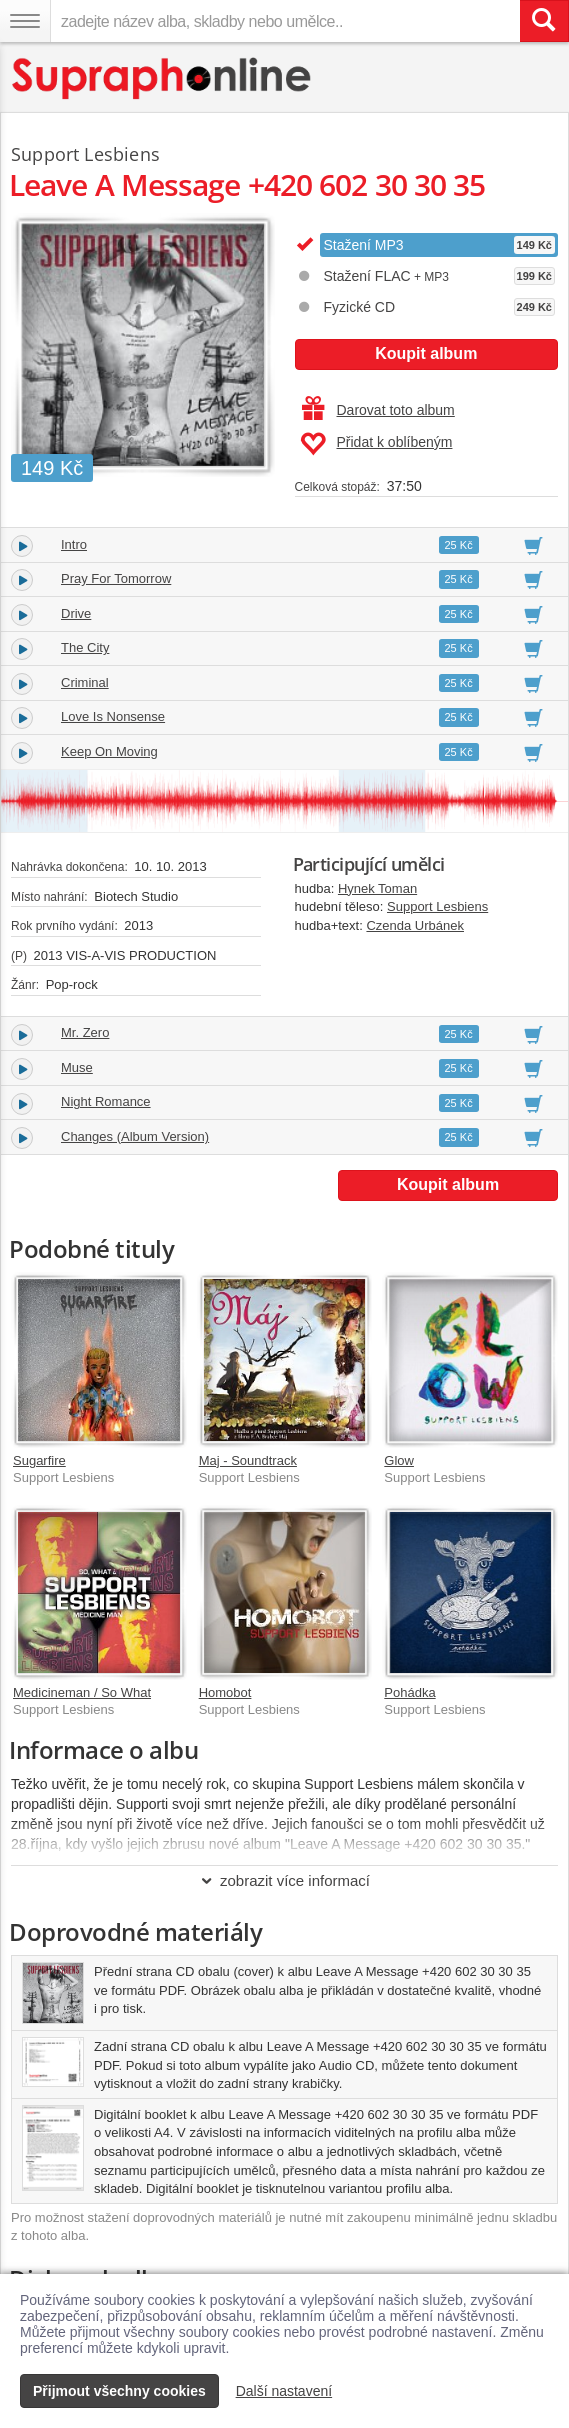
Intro (74, 544)
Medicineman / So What (82, 1692)
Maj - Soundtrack (248, 1460)
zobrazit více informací (284, 1880)
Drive (76, 613)
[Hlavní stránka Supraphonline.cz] (162, 78)
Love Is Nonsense (113, 716)
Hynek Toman (377, 888)
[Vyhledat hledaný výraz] (544, 21)
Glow (399, 1460)
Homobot (225, 1692)
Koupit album (426, 353)
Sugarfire (39, 1460)
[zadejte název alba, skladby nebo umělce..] (285, 21)
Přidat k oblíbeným (376, 444)
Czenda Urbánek (415, 925)
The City (85, 647)
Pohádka (409, 1692)
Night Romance (106, 1101)
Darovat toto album (378, 410)
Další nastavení (284, 2391)
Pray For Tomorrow (116, 578)
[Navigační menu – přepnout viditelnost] (25, 21)
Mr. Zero (85, 1032)
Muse (77, 1067)
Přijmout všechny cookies (119, 2391)
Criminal (85, 682)
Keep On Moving (109, 751)
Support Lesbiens (437, 906)
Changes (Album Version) (135, 1136)
